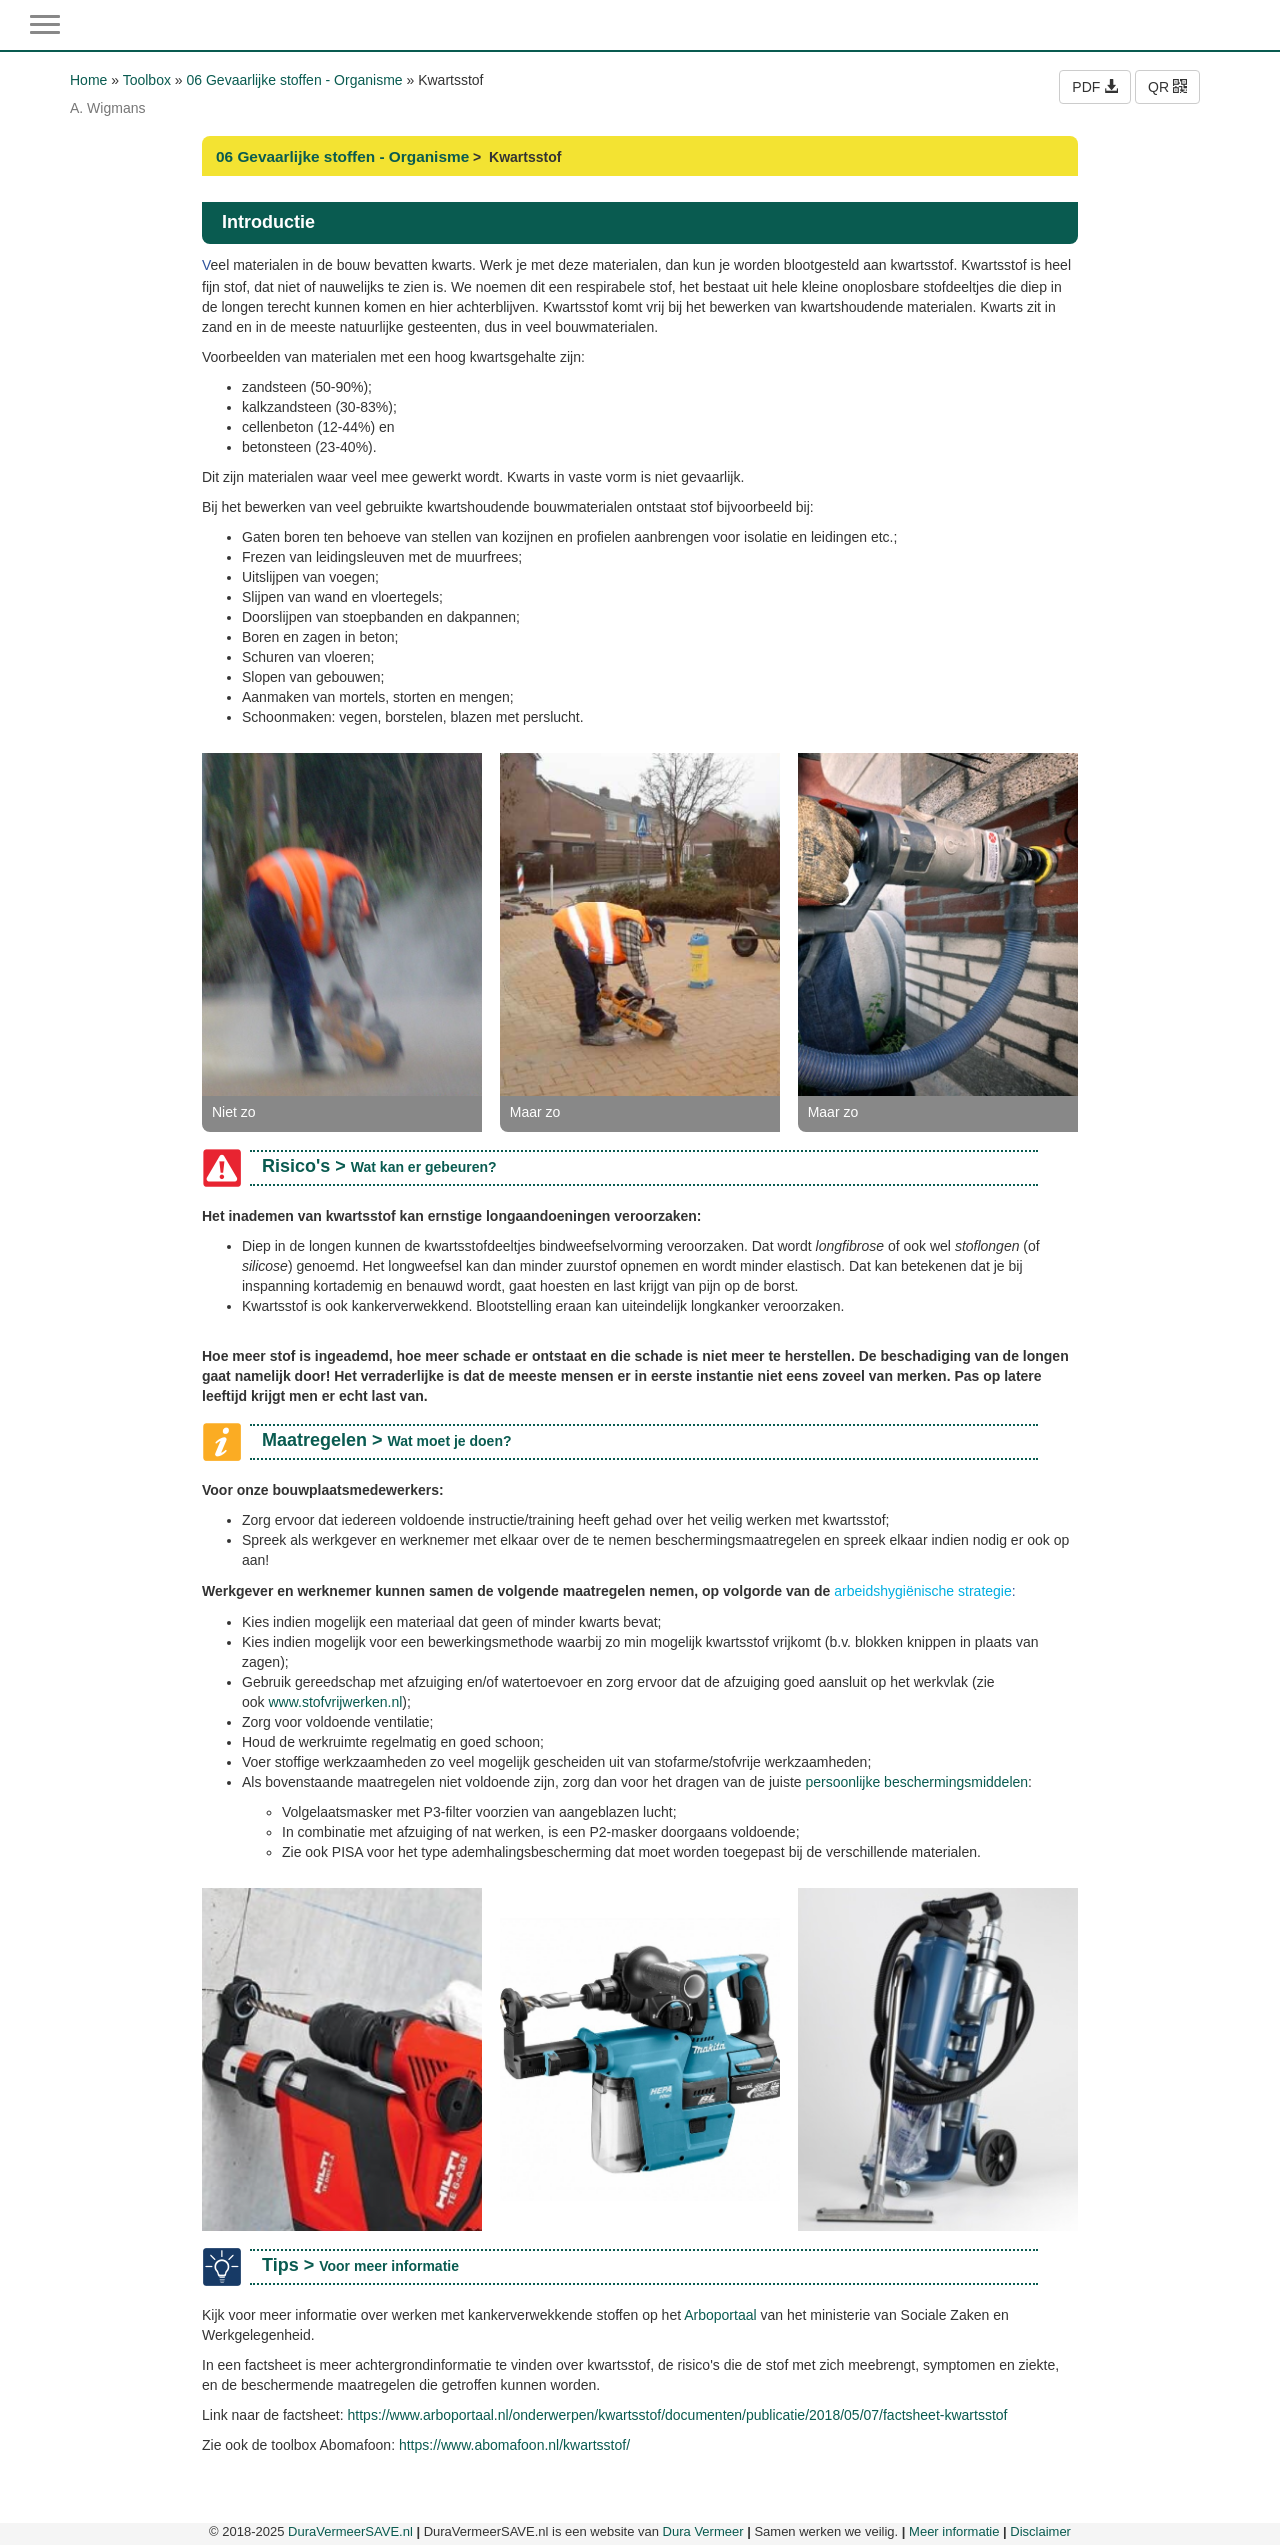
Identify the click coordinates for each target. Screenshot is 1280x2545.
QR (1167, 87)
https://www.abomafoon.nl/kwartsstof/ (514, 2445)
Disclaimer (1040, 2531)
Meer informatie (954, 2531)
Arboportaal (720, 2315)
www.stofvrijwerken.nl (335, 1702)
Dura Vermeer (703, 2531)
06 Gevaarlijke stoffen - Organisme (295, 80)
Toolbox (147, 80)
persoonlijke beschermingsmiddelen (917, 1782)
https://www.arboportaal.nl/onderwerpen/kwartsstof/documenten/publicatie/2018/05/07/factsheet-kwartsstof (678, 2415)
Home (88, 80)
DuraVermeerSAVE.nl (350, 2531)
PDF (1095, 87)
